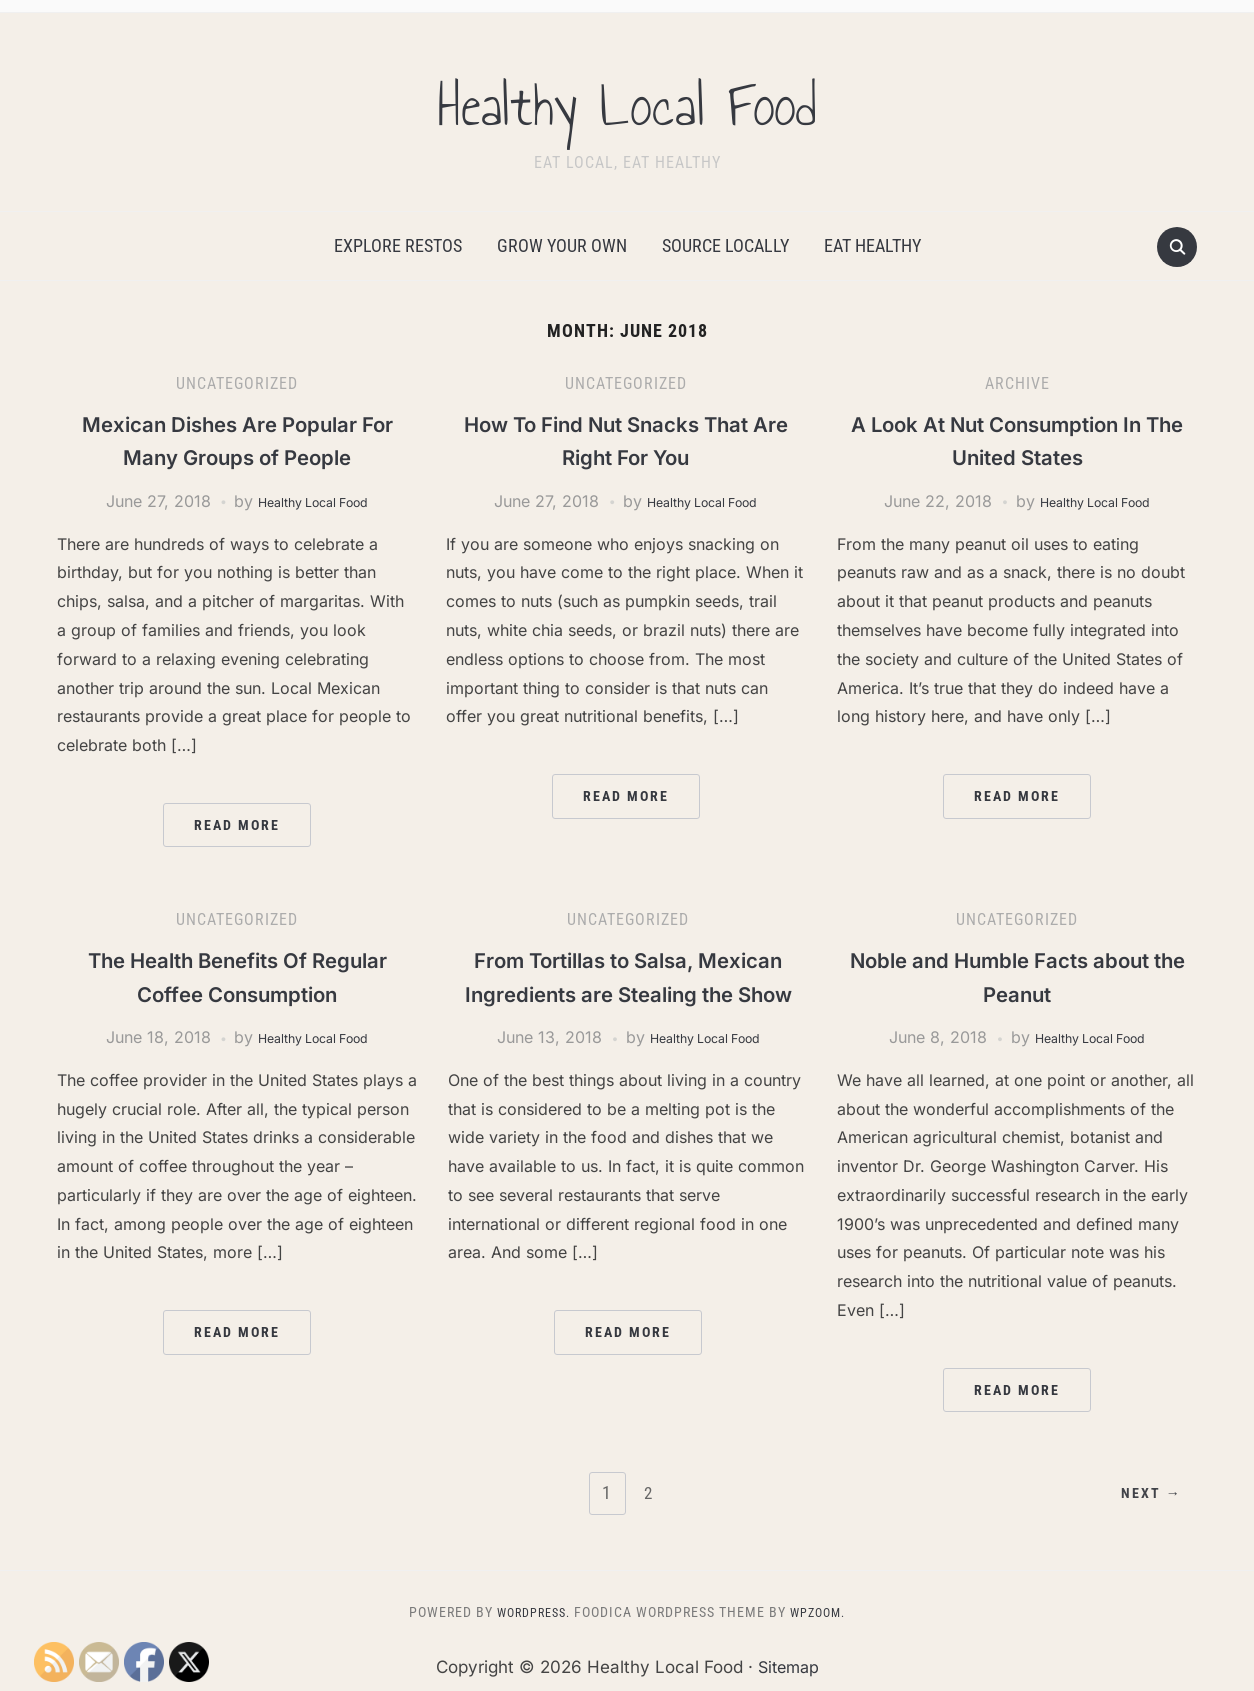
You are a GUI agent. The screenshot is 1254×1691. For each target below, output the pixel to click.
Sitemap (788, 1666)
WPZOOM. (823, 1612)
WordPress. (529, 1612)
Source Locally (725, 245)
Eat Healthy (872, 245)
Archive (1017, 383)
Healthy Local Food (627, 99)
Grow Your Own (562, 245)
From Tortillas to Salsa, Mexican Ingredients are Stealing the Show (628, 993)
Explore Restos (398, 245)
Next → (1145, 1494)
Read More (237, 825)
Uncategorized (237, 383)
